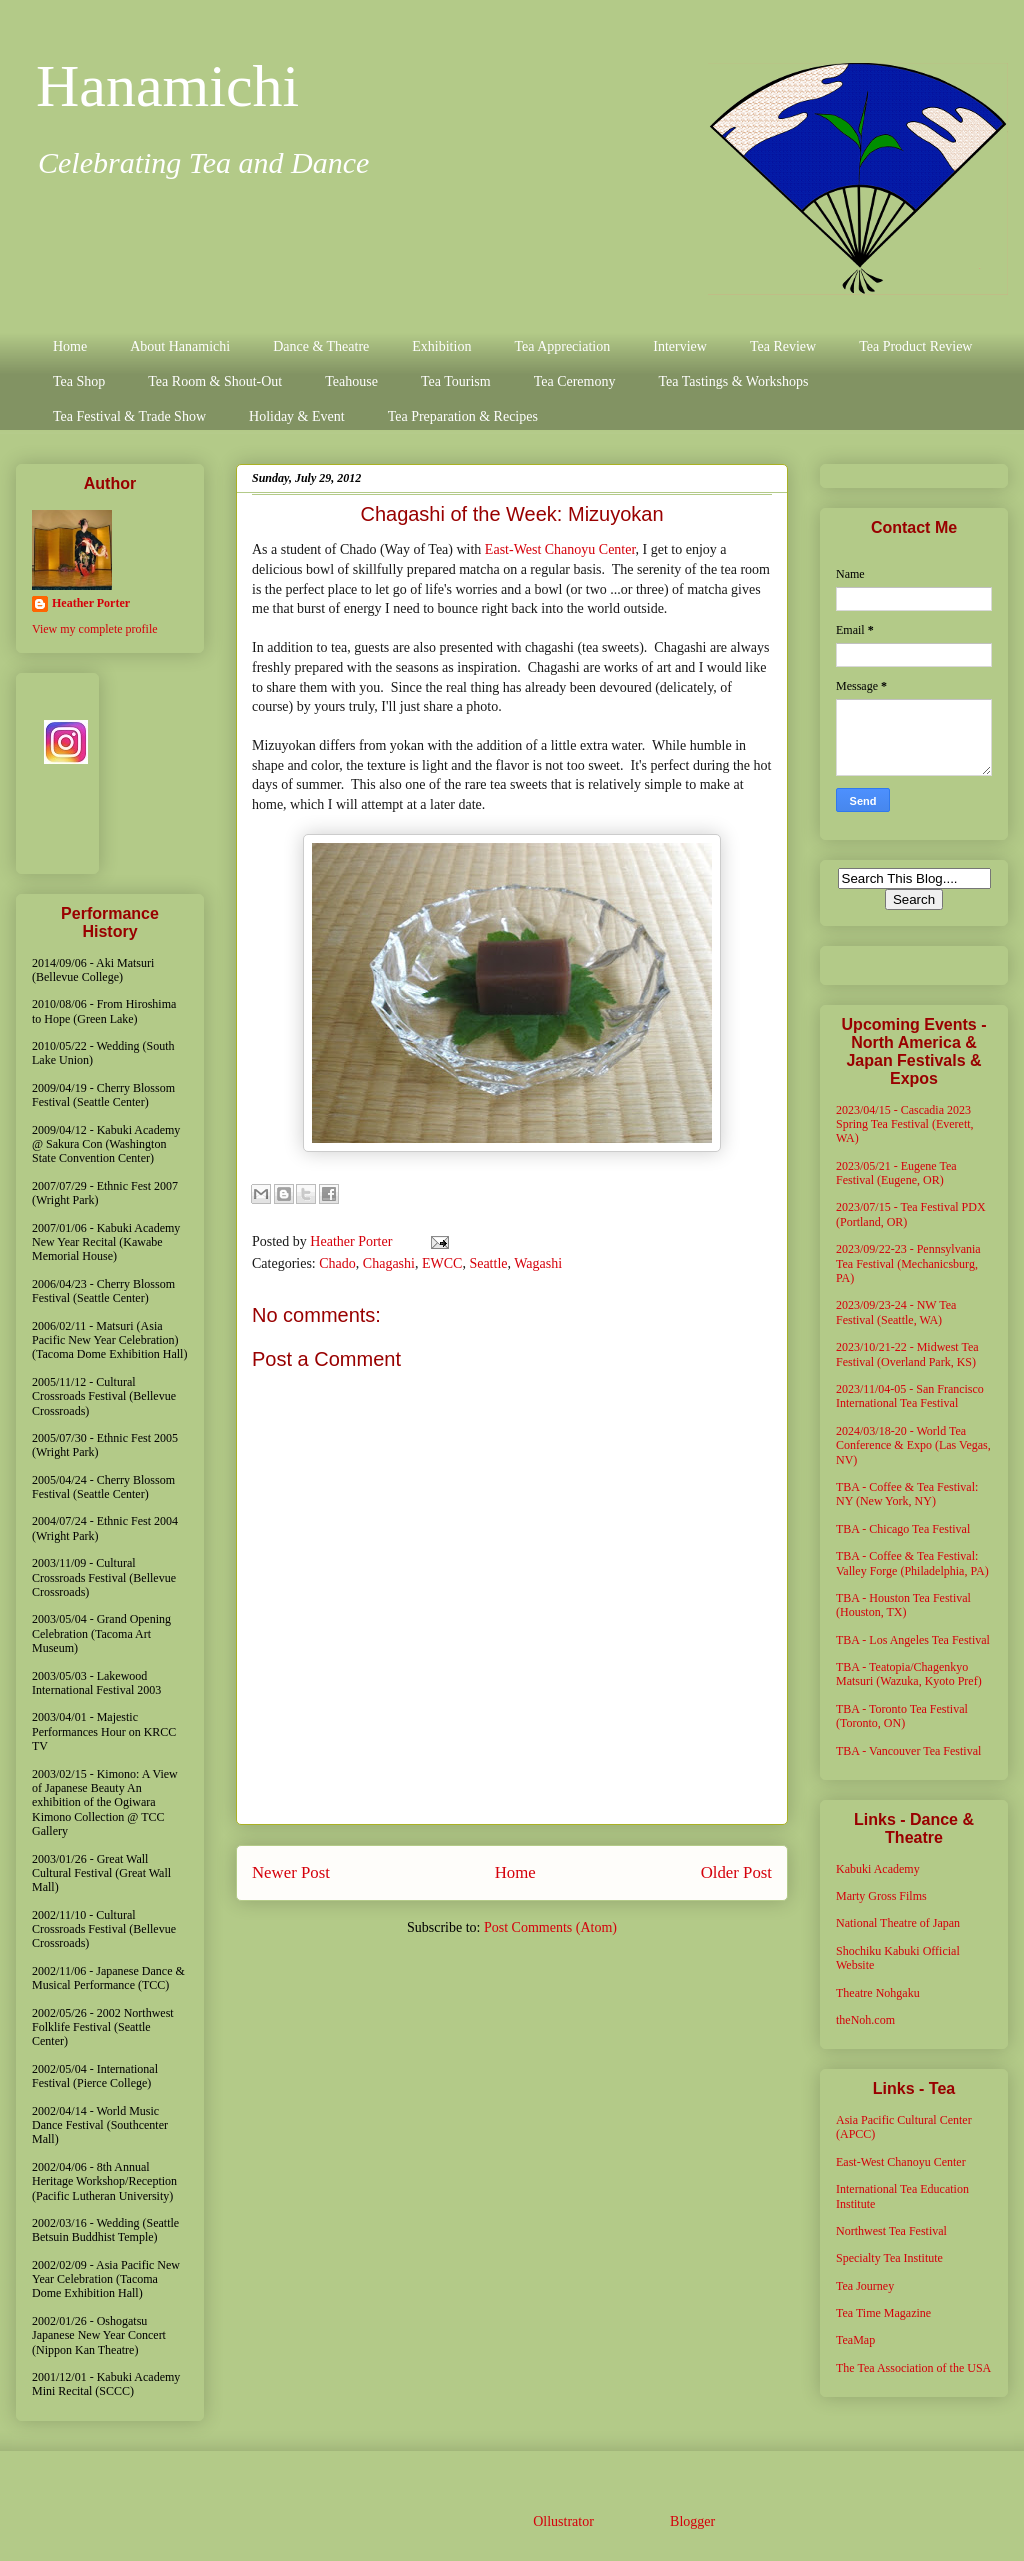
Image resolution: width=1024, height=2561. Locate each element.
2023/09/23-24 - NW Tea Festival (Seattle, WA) (896, 1312)
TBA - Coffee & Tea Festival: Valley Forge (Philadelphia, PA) (912, 1563)
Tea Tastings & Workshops (733, 381)
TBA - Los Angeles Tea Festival (913, 1640)
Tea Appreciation (562, 346)
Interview (680, 346)
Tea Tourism (456, 381)
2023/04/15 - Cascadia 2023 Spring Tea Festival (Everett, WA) (905, 1124)
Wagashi (538, 1263)
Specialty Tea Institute (889, 2258)
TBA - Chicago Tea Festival (903, 1529)
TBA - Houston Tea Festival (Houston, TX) (903, 1605)
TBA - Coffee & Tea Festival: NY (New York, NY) (907, 1494)
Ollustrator (563, 2521)
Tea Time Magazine (883, 2313)
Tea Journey (865, 2286)
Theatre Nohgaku (878, 1993)
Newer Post (291, 1872)
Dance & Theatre (321, 346)
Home (70, 346)
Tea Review (783, 346)
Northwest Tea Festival (891, 2231)
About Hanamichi (180, 346)
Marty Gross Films (881, 1896)
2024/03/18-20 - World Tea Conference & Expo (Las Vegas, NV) (913, 1445)
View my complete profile (95, 629)
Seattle (488, 1263)
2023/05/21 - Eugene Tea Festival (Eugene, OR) (896, 1173)
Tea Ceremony (575, 381)
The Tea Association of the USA (913, 2368)
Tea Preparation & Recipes (463, 416)
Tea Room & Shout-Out (215, 381)
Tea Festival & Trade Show (129, 416)
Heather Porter (353, 1241)
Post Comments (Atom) (550, 1927)
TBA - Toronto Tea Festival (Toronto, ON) (902, 1716)
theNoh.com (865, 2020)
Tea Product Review (915, 346)
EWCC (442, 1263)
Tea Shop (79, 381)
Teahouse (351, 381)
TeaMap (855, 2340)
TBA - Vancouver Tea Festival (908, 1751)
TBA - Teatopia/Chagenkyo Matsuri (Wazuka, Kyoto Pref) (909, 1674)
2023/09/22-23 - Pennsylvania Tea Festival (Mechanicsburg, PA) (908, 1263)
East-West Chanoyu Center (560, 549)
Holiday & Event (297, 416)
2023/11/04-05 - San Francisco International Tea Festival (910, 1396)
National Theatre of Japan (898, 1923)
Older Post (736, 1872)
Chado (337, 1263)
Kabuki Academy (878, 1869)
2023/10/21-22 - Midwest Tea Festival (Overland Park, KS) (907, 1354)
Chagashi (389, 1263)
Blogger (692, 2521)
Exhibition (441, 346)
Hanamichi (167, 86)
